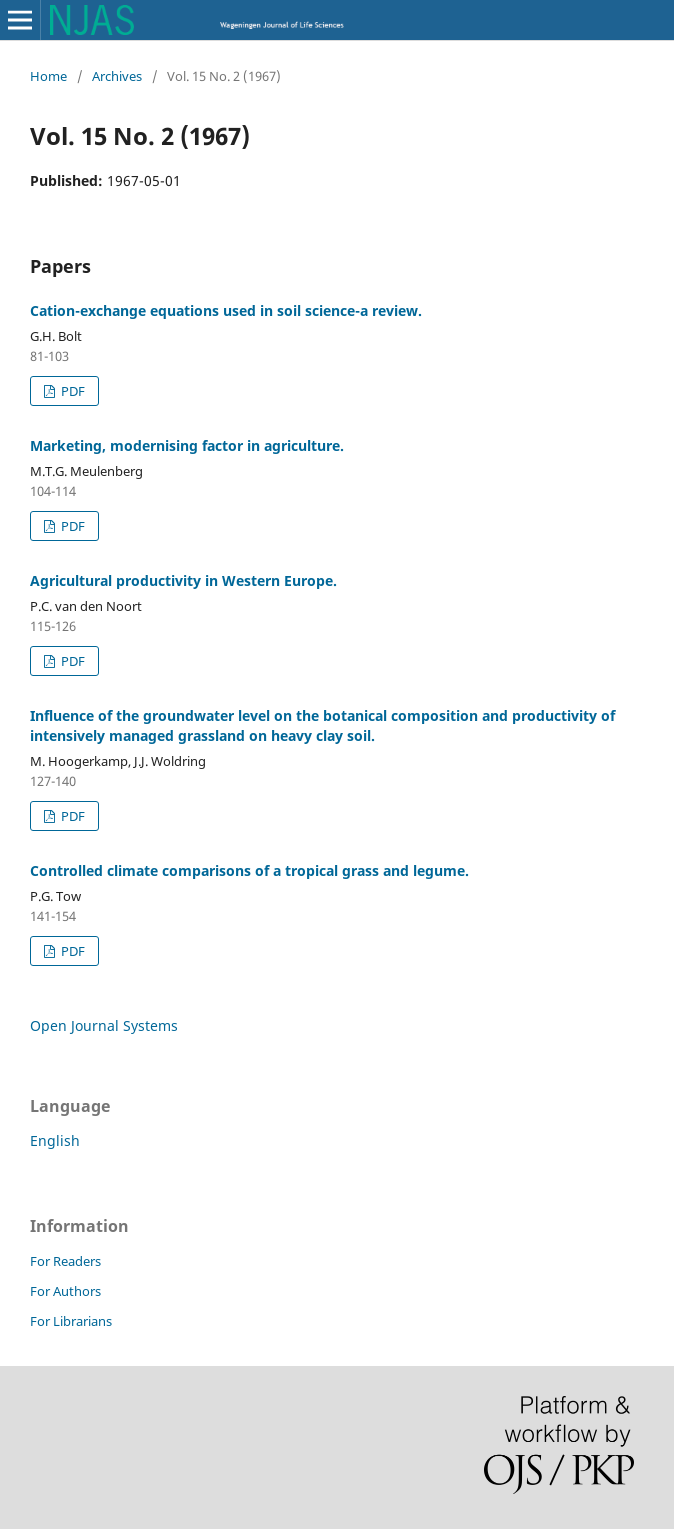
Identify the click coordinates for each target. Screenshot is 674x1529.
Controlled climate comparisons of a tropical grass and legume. (249, 870)
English (55, 1140)
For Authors (65, 1291)
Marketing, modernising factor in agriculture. (187, 445)
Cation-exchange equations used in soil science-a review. (226, 310)
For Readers (65, 1261)
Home (48, 76)
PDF (71, 391)
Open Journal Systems (104, 1025)
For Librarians (71, 1321)
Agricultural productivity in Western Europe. (183, 580)
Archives (117, 76)
